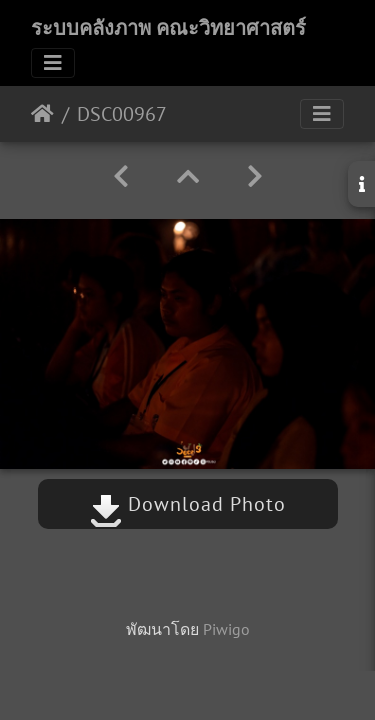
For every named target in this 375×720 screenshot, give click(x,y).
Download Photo (188, 504)
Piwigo (226, 629)
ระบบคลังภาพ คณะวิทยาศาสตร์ (168, 28)
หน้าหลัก (42, 114)
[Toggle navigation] (53, 63)
